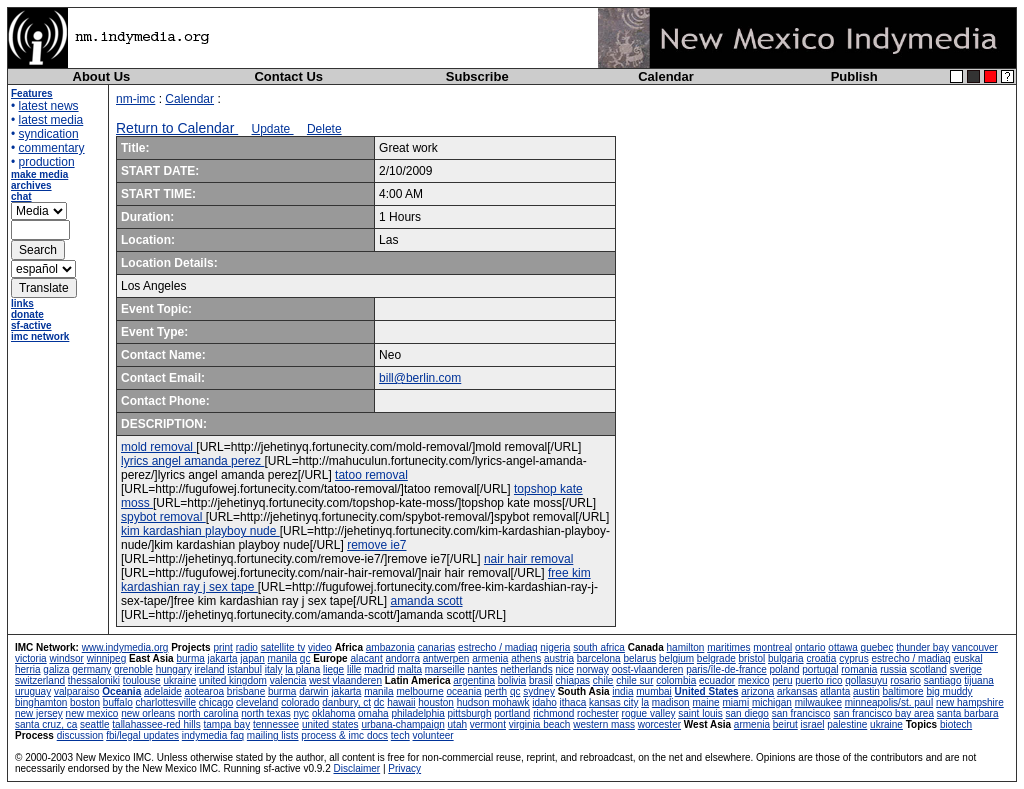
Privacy (404, 768)
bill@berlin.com (420, 378)
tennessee (276, 724)
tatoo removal (371, 475)
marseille (445, 669)
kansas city (613, 702)
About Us (102, 76)
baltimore (903, 691)
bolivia (512, 680)
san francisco (801, 713)
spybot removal (163, 517)
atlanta (835, 691)
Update (273, 129)
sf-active (31, 325)
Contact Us (288, 76)
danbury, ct (346, 702)
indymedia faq (213, 735)
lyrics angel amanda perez (192, 461)
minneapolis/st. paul (889, 702)
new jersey (39, 713)
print (222, 647)
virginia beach (540, 724)
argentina (474, 680)
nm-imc (135, 99)
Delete (324, 129)
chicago (216, 702)
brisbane (246, 691)
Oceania (121, 691)
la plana (302, 669)
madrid (379, 669)
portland (512, 713)
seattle (94, 724)
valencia (288, 680)
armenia (490, 658)
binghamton (41, 702)
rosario (905, 680)
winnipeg (106, 658)
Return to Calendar (177, 128)
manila (282, 658)
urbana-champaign (402, 724)
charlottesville (165, 702)
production (47, 162)
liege (333, 669)
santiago (943, 680)
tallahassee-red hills (156, 724)
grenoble (133, 669)
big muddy (949, 691)
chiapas (573, 680)
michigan (772, 702)
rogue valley (649, 713)
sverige (966, 669)
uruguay (33, 691)
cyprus (853, 658)
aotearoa (204, 691)
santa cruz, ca (46, 724)
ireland (210, 669)
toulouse (142, 680)
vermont (488, 724)
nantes (483, 669)
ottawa (842, 647)
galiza (56, 669)
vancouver (975, 647)
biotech (956, 724)
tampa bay (226, 724)
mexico (754, 680)
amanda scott (426, 601)
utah (457, 724)
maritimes (728, 647)
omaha (373, 713)
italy (274, 669)
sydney (539, 691)
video (320, 647)
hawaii (401, 702)
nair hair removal (528, 559)
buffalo (118, 702)
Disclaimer (356, 768)
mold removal (158, 447)
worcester (659, 724)
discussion (80, 735)
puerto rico (818, 680)
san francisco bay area (883, 713)
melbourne (419, 691)
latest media (51, 120)
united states (330, 724)
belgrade (716, 658)
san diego (747, 713)
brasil (541, 680)
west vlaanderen (345, 680)
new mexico (92, 713)
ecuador (717, 680)
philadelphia (417, 713)
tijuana (978, 680)
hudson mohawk (493, 702)
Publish (854, 76)
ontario (810, 647)
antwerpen (446, 658)
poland (785, 669)
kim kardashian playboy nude (200, 531)
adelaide (163, 691)
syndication (49, 134)
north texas (265, 713)
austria (559, 658)
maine (705, 702)
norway (593, 669)
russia (893, 669)
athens (526, 658)
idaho (544, 702)
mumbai (654, 691)
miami (735, 702)
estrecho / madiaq (498, 647)
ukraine (179, 680)
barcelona (599, 658)
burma (190, 658)
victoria (31, 658)
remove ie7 (376, 545)
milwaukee (818, 702)
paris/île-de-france (726, 669)
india (622, 691)
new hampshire (970, 702)
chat (21, 196)
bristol (752, 658)
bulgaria (786, 658)
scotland (928, 669)
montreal (772, 647)
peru (782, 680)
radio (247, 647)
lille (354, 669)
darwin (313, 691)
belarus (639, 658)
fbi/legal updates (142, 735)
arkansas (797, 691)
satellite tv (283, 647)
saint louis (700, 713)
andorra (402, 658)
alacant (366, 658)
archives (31, 185)
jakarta (223, 658)
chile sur (634, 680)
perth (495, 691)
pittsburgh (470, 713)
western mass (604, 724)
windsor (66, 658)
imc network (40, 336)
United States (707, 691)
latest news (49, 106)
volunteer (433, 735)
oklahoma (333, 713)
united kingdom (233, 680)
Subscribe (477, 76)
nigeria (555, 647)
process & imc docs (344, 735)
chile (603, 680)
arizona (757, 691)
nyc (302, 713)
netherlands (526, 669)
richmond (553, 713)
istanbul (244, 669)
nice (564, 669)
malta (410, 669)
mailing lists (273, 735)
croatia (821, 658)
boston (85, 702)
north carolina (208, 713)
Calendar (666, 76)
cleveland (257, 702)
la (645, 702)
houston (436, 702)
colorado (300, 702)
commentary (52, 148)
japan (252, 658)
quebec (877, 647)
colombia (676, 680)
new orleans (148, 713)
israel (813, 724)
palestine (847, 724)
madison (671, 702)
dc (379, 702)
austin (866, 691)
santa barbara (968, 713)
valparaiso (77, 691)
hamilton (686, 647)
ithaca (573, 702)
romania (859, 669)
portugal (820, 669)
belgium (676, 658)
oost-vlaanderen (648, 669)
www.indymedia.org (125, 647)
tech (400, 735)
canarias (436, 647)
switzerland (40, 680)
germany (91, 669)
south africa (599, 647)
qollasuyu (866, 680)
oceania (463, 691)
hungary (174, 669)
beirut (785, 724)
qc (305, 658)
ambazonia (390, 647)
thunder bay (922, 647)
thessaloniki (94, 680)
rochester (598, 713)
